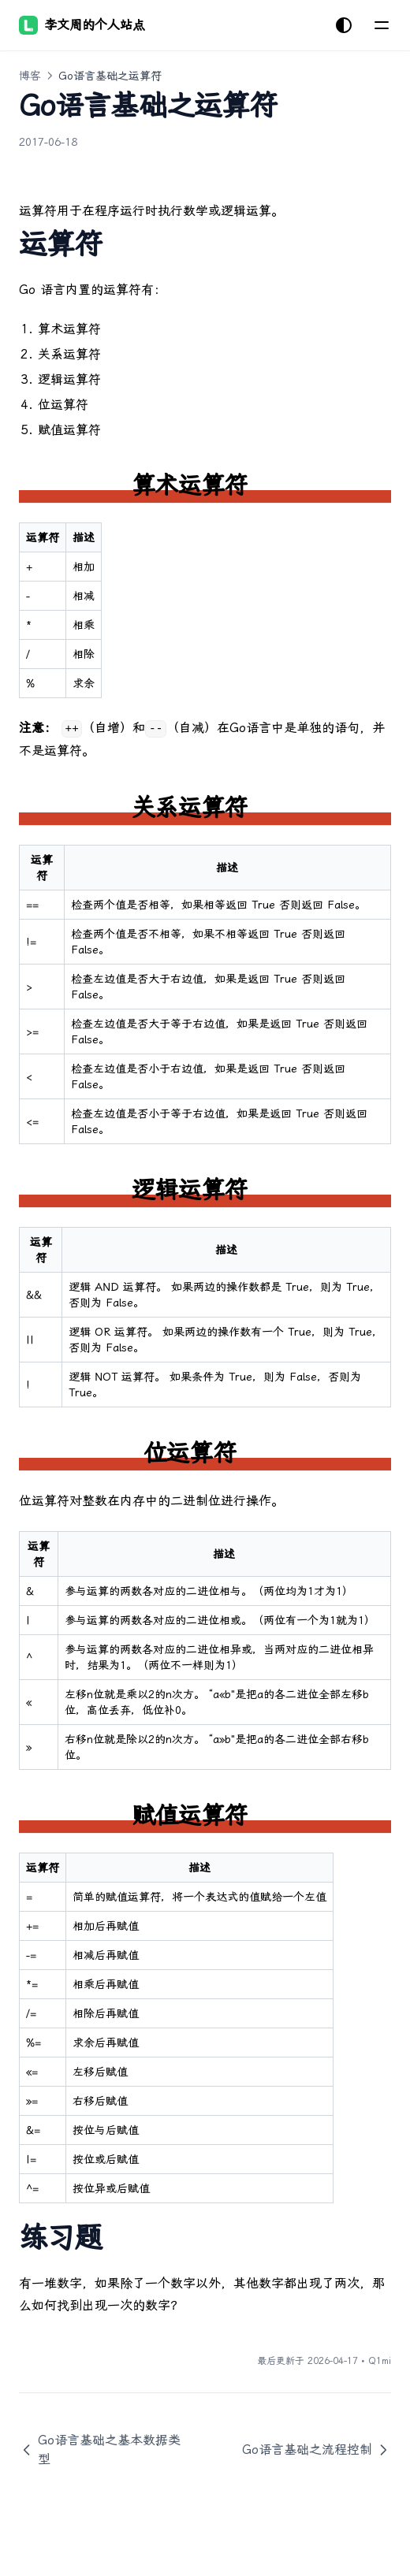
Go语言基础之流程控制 (316, 2450)
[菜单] (381, 25)
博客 (30, 75)
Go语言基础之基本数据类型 (100, 2449)
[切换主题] (344, 25)
